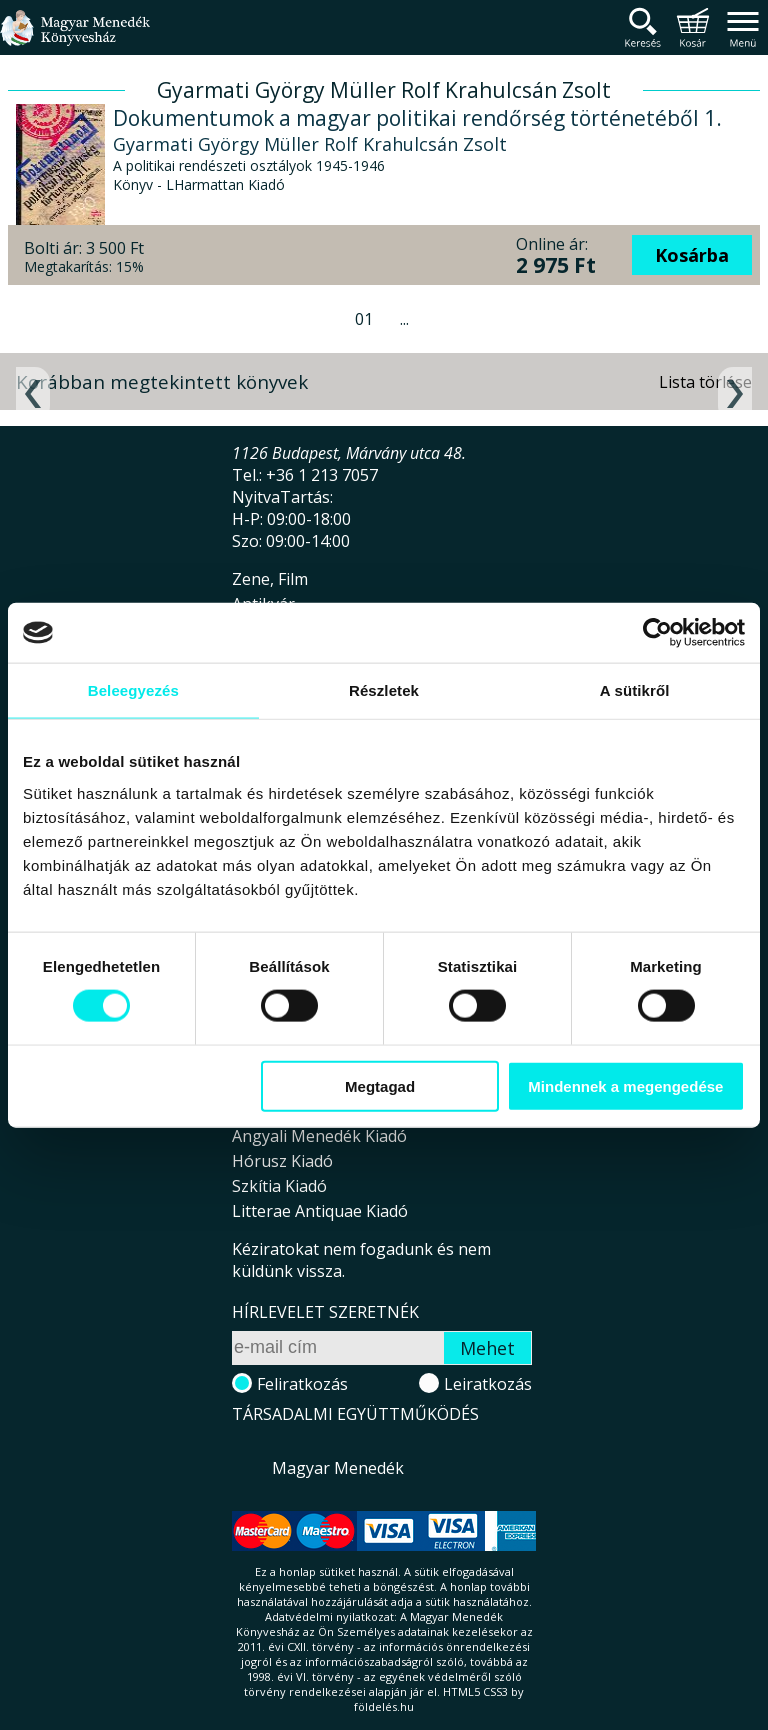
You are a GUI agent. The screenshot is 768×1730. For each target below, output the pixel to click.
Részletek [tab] (384, 690)
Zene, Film (270, 579)
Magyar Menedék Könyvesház (75, 39)
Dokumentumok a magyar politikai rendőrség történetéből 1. (417, 118)
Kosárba (692, 255)
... (404, 319)
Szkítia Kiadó (279, 1186)
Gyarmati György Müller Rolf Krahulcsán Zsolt (310, 144)
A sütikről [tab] (635, 690)
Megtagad (380, 1085)
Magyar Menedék (338, 1468)
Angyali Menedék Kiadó (319, 1136)
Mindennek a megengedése (625, 1085)
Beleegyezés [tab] (133, 690)
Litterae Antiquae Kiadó (320, 1211)
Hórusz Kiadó (282, 1161)
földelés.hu (384, 1706)
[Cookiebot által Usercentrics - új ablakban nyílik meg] (657, 633)
